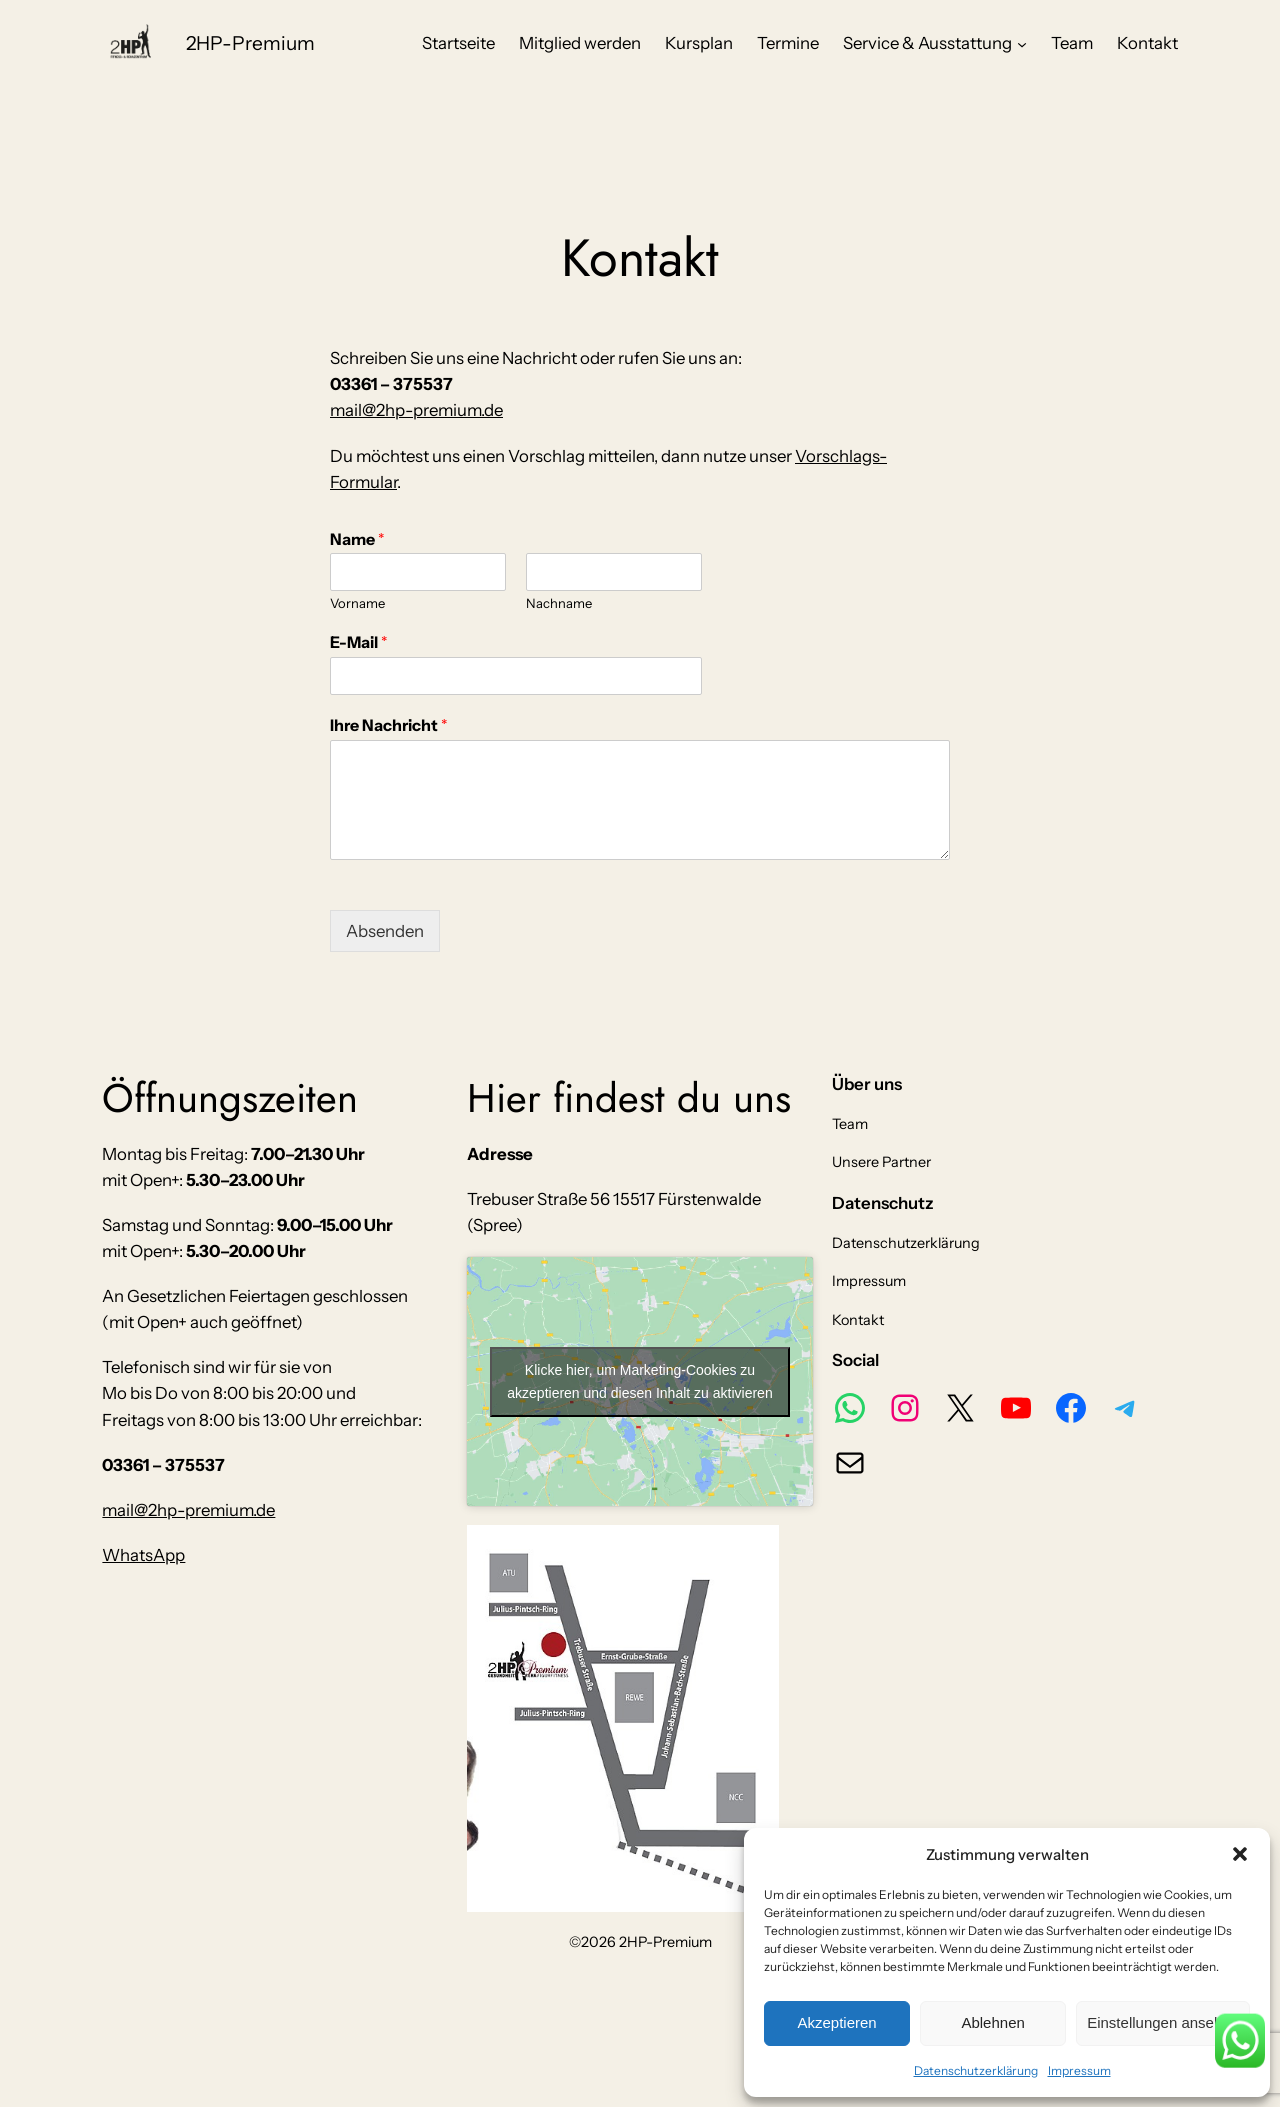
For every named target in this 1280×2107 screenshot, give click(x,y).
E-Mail (359, 642)
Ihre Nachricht (389, 725)
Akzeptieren (836, 2022)
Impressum (1079, 2070)
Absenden (385, 931)
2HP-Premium (250, 43)
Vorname (357, 603)
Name (357, 539)
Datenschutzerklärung (976, 2070)
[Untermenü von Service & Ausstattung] (1022, 43)
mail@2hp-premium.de (416, 410)
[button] (1240, 1854)
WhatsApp (143, 1555)
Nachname (559, 603)
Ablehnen (992, 2022)
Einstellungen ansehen (1163, 2022)
